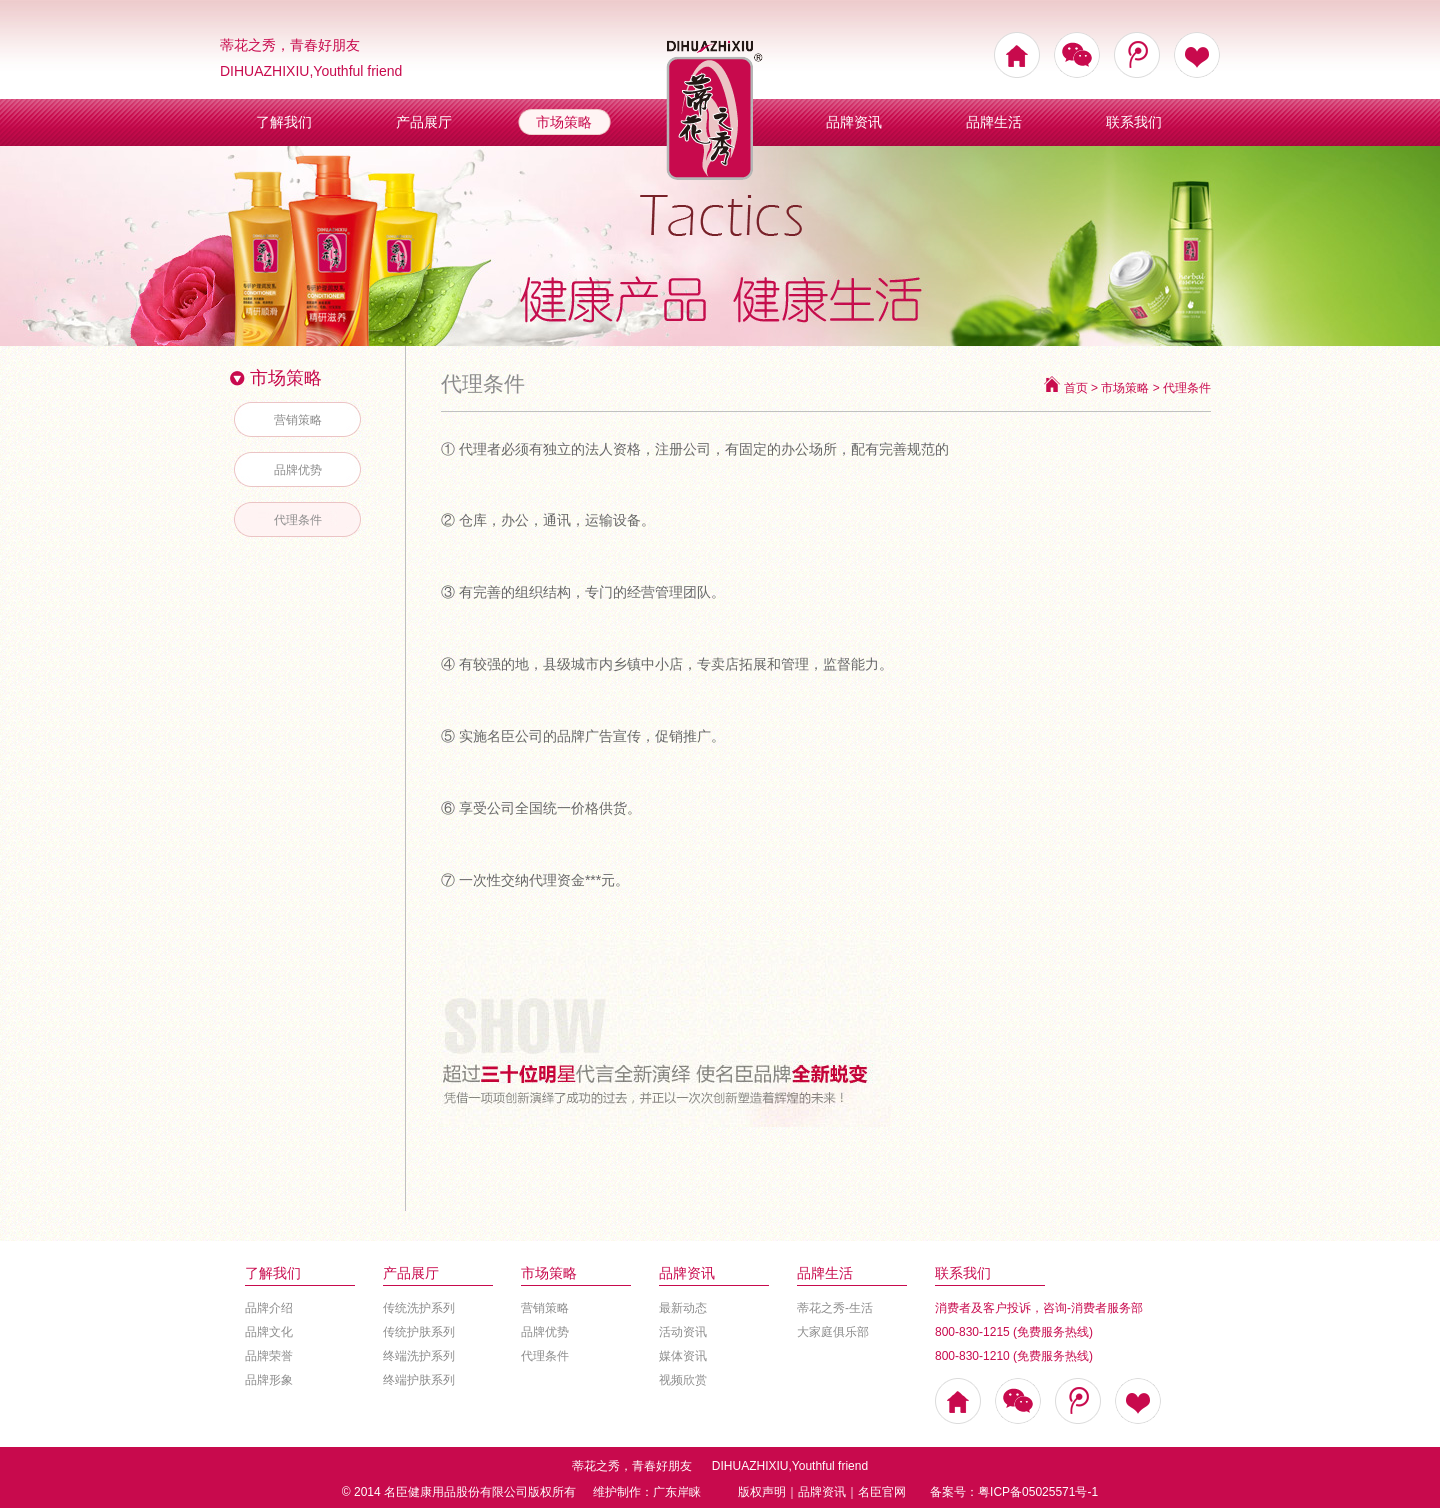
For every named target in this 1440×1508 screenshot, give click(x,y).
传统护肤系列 (419, 1332)
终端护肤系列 (419, 1380)
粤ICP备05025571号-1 (1038, 1492)
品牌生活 (994, 122)
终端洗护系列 (419, 1356)
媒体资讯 (683, 1356)
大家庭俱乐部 (833, 1332)
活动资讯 (683, 1332)
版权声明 (762, 1492)
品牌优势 (298, 470)
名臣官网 (882, 1492)
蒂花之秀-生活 (835, 1308)
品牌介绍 (269, 1308)
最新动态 (683, 1308)
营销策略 (298, 420)
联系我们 (1134, 122)
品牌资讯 (854, 122)
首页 (1076, 388)
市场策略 (564, 122)
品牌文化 (269, 1332)
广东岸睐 (677, 1492)
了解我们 (284, 122)
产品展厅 (424, 122)
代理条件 (298, 520)
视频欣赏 (683, 1380)
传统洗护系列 (419, 1308)
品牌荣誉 (269, 1356)
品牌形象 (269, 1380)
